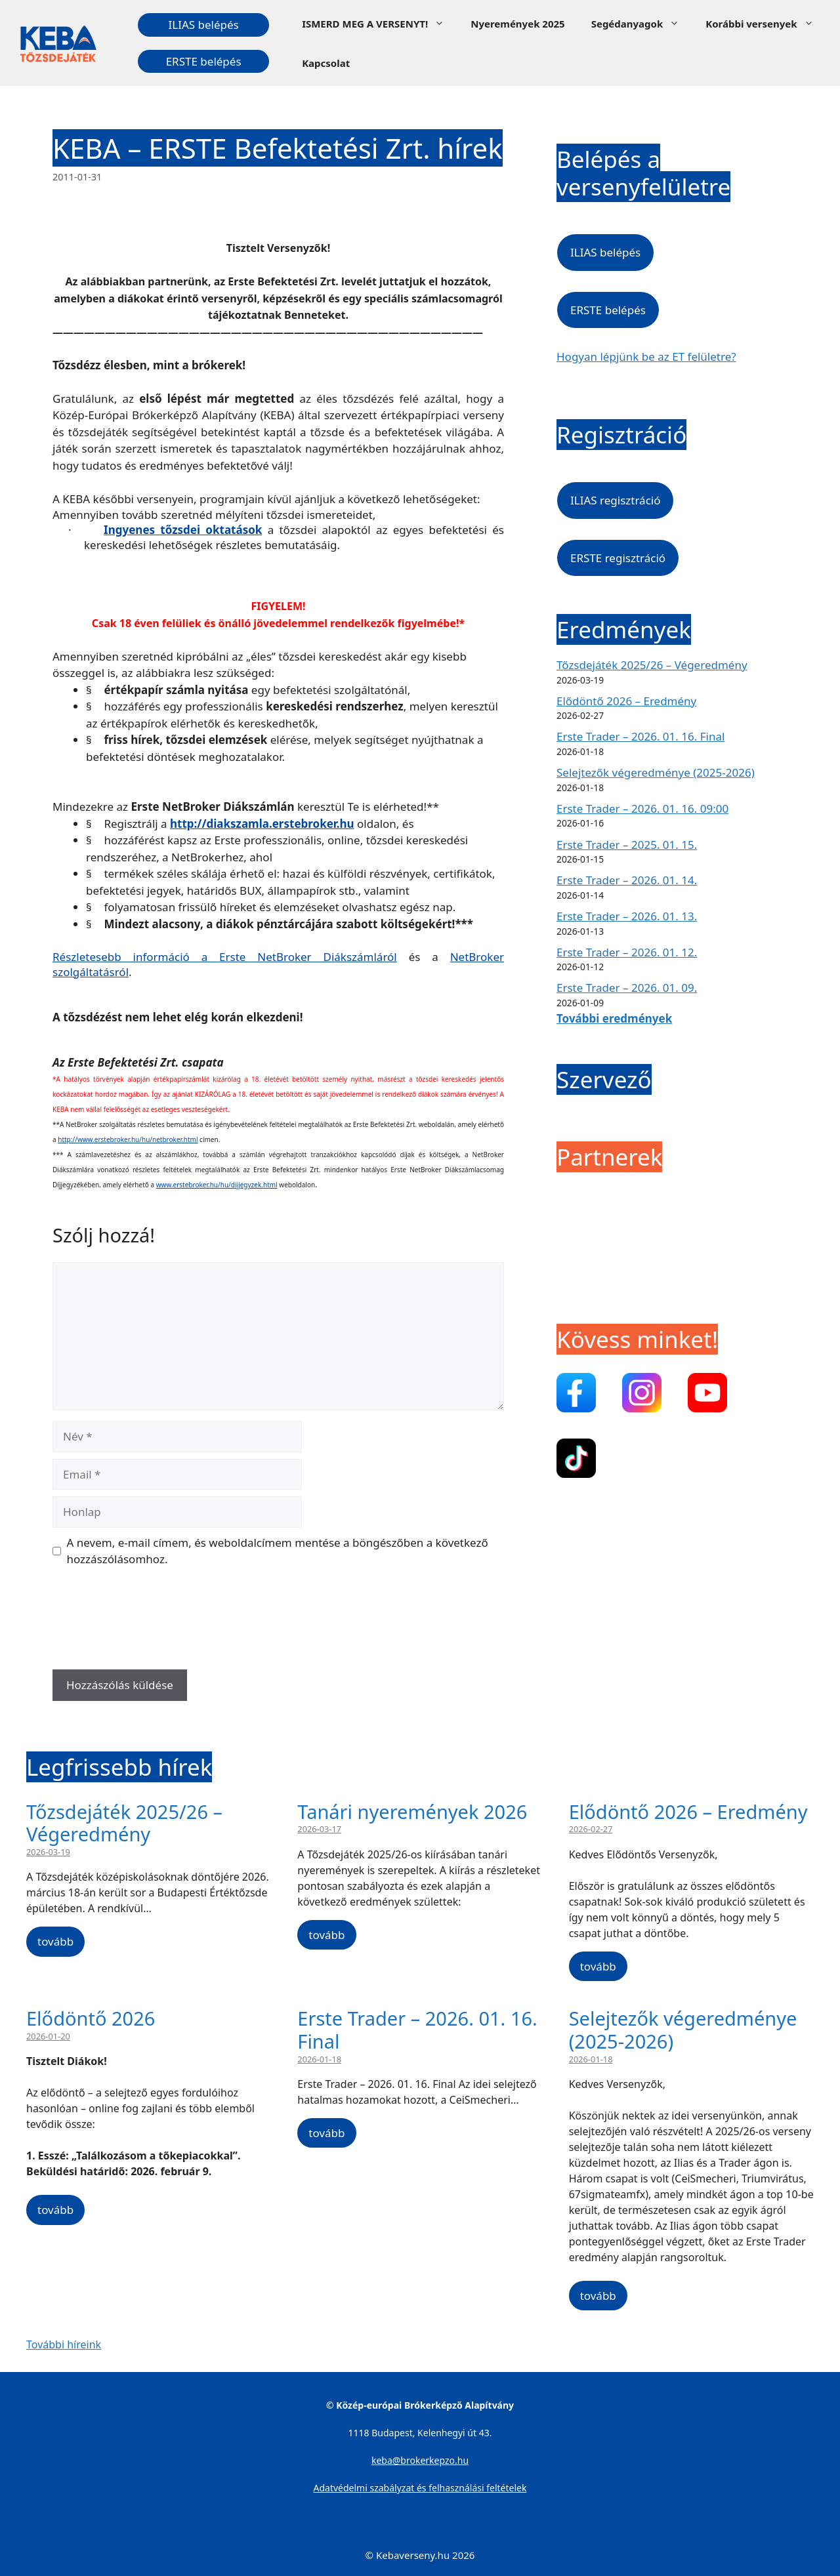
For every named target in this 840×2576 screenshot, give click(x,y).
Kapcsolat (326, 63)
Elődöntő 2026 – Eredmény (626, 700)
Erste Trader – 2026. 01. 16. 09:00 (642, 808)
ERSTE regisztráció (617, 557)
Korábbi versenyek (765, 23)
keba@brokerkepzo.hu (420, 2460)
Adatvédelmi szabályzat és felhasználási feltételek (420, 2488)
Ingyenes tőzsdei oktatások (183, 529)
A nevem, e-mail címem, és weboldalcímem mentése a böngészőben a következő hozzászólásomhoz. (277, 1551)
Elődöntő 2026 (90, 2018)
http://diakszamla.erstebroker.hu (262, 823)
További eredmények (614, 1018)
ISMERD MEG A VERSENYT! (379, 23)
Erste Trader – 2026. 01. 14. (626, 880)
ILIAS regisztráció (615, 500)
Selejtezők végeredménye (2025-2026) (655, 772)
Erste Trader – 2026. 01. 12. (626, 952)
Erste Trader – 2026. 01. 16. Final (640, 736)
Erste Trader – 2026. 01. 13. (626, 916)
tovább (55, 1941)
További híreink (63, 2344)
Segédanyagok (642, 23)
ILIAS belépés (203, 24)
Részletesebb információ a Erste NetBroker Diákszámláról (224, 956)
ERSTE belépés (204, 61)
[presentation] (152, 1622)
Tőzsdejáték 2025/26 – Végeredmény (651, 664)
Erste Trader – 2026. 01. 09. (626, 987)
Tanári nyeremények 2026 (412, 1811)
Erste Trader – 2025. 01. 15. (626, 844)
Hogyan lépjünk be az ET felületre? (646, 356)
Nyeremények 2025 (517, 23)
